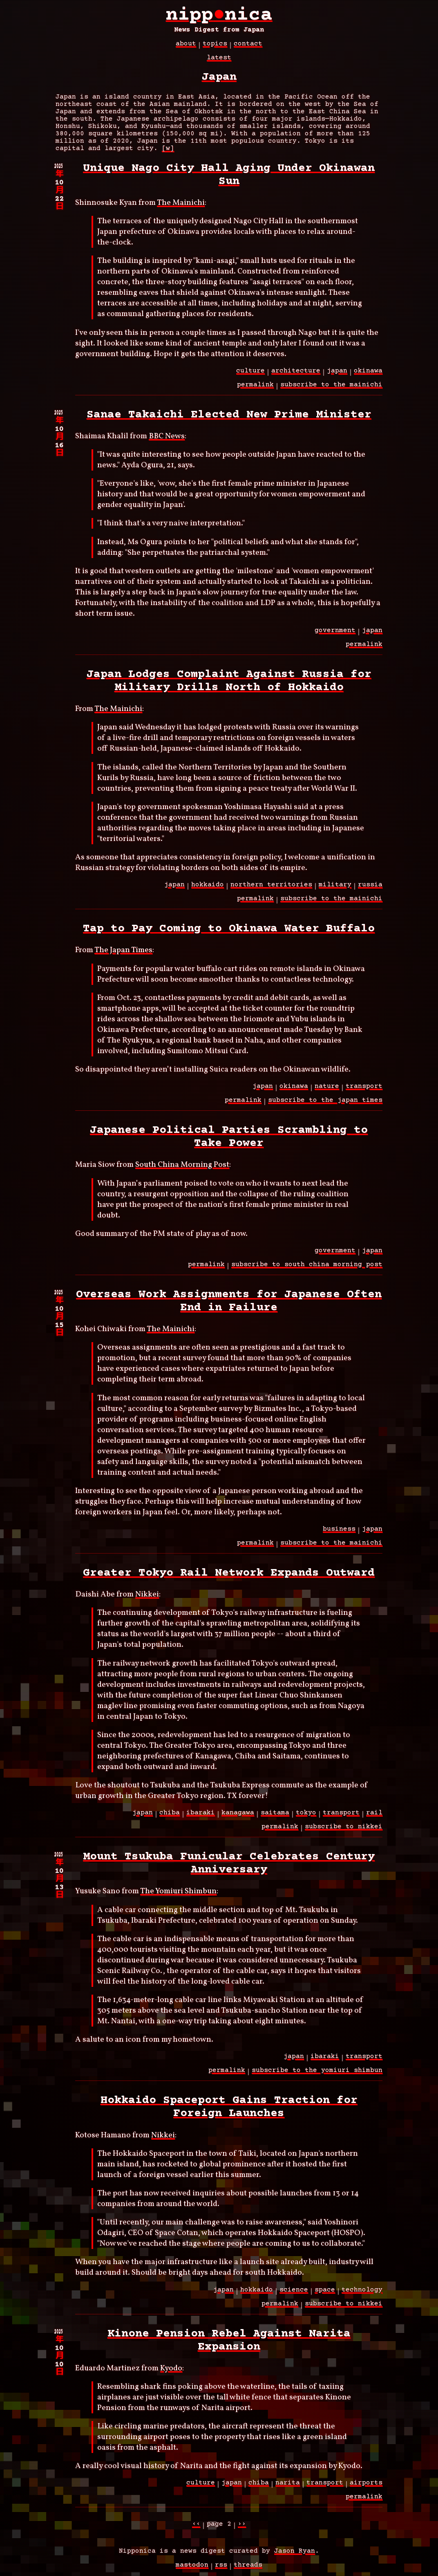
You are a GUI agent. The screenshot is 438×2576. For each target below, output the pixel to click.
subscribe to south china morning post (306, 1269)
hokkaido (207, 889)
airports (366, 2487)
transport (364, 1090)
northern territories (271, 889)
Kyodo (171, 2372)
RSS (221, 2569)
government (335, 635)
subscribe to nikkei (343, 1831)
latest (219, 62)
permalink (255, 389)
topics (215, 48)
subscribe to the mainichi (331, 389)
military (335, 889)
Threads (248, 2569)
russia (370, 889)
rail (374, 1817)
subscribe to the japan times (325, 1104)
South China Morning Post (182, 1169)
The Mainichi (181, 207)
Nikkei (147, 1599)
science (293, 2294)
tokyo (306, 1817)
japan (337, 375)
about (186, 48)
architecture (295, 375)
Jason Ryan (294, 2555)
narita (287, 2487)
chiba (169, 1817)
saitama (275, 1817)
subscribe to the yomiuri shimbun (317, 2074)
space (325, 2294)
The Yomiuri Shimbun (178, 1895)
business (339, 1533)
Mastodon (192, 2569)
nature (327, 1090)
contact (248, 48)
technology (362, 2294)
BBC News (167, 440)
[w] (168, 153)
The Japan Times (123, 954)
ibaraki (200, 1817)
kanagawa (237, 1817)
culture (250, 375)
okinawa (368, 375)
